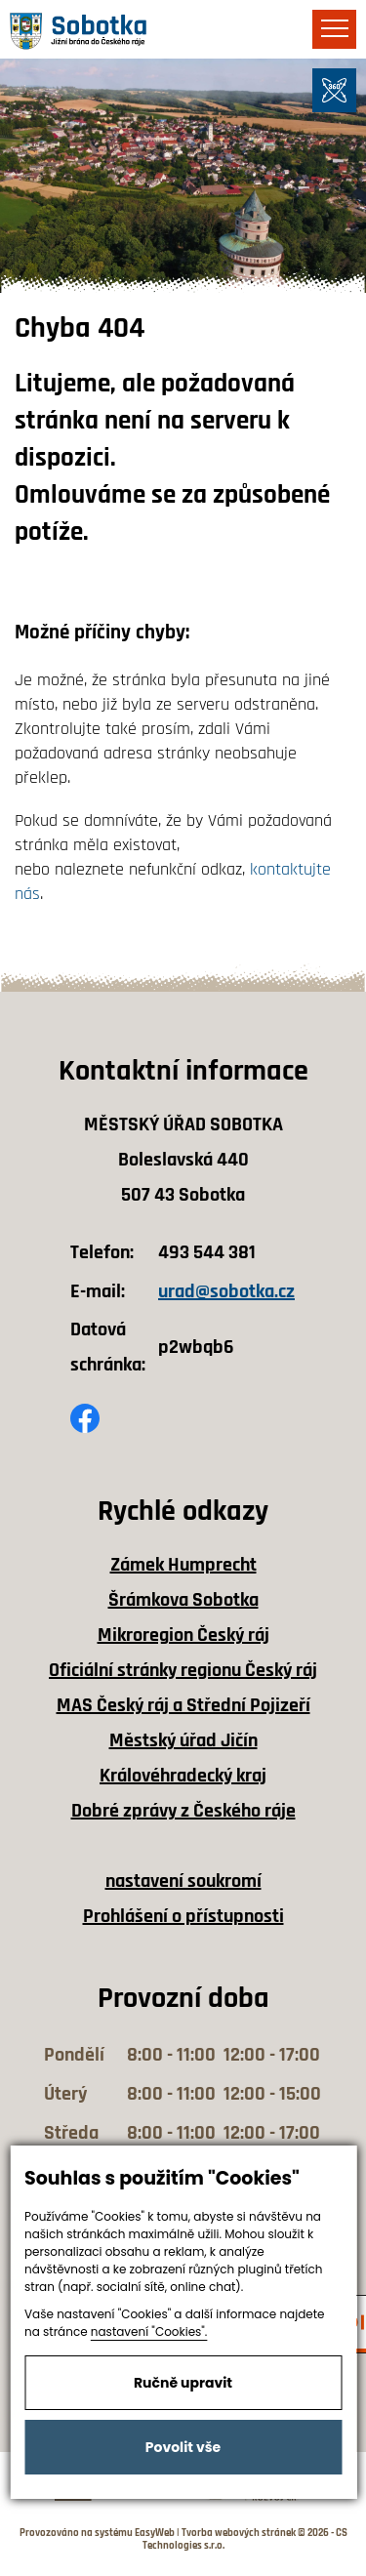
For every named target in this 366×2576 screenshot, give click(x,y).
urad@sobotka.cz (226, 1291)
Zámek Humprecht (183, 1564)
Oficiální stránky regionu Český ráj (183, 1670)
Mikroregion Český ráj (183, 1635)
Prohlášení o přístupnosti (183, 1916)
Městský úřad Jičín (183, 1740)
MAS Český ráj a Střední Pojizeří (183, 1705)
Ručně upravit (183, 2382)
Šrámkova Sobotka (183, 1600)
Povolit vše (183, 2447)
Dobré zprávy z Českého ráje (183, 1810)
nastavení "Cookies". (149, 2331)
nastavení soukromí (183, 1881)
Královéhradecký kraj (183, 1775)
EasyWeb (155, 2533)
